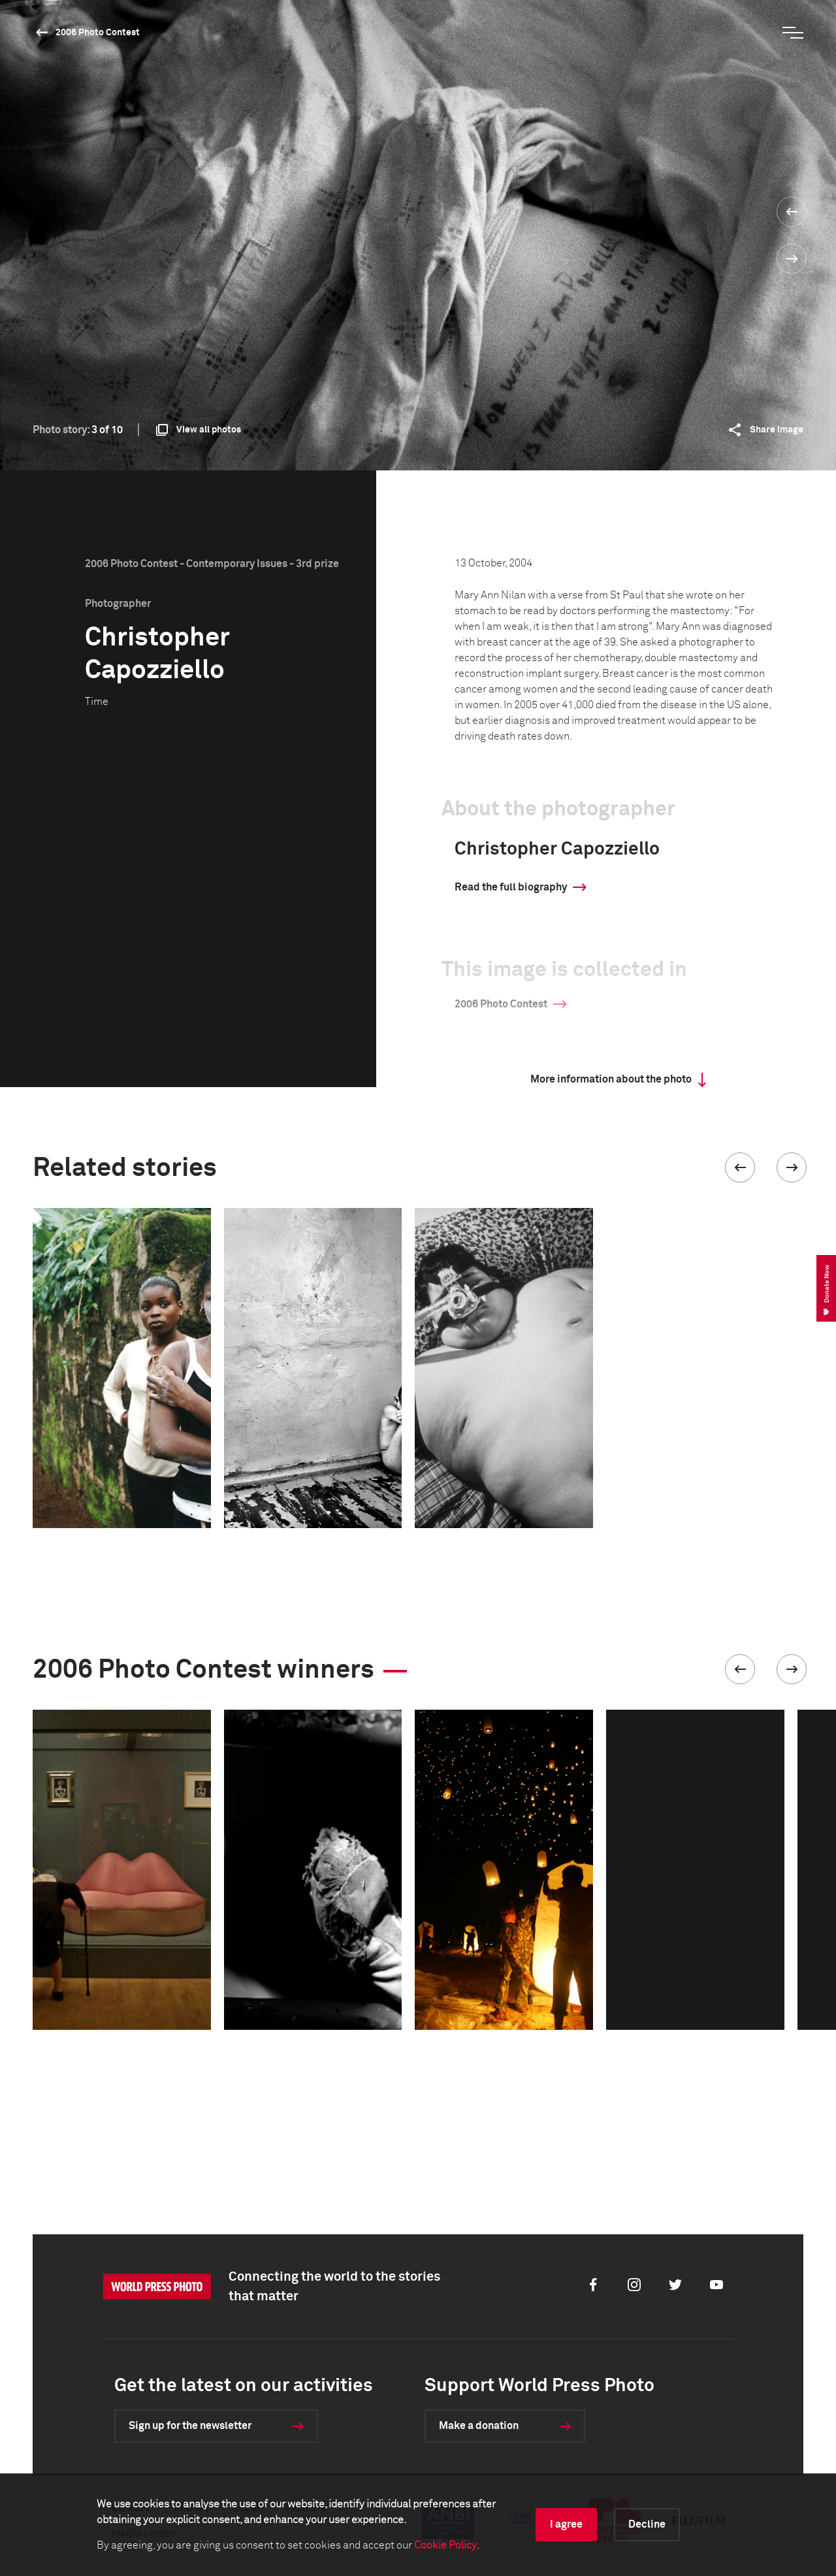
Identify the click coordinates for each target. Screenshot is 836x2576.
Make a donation (479, 2426)
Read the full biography (511, 887)
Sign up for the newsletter (190, 2426)
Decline (647, 2524)
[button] (740, 1167)
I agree (566, 2524)
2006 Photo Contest (98, 32)
